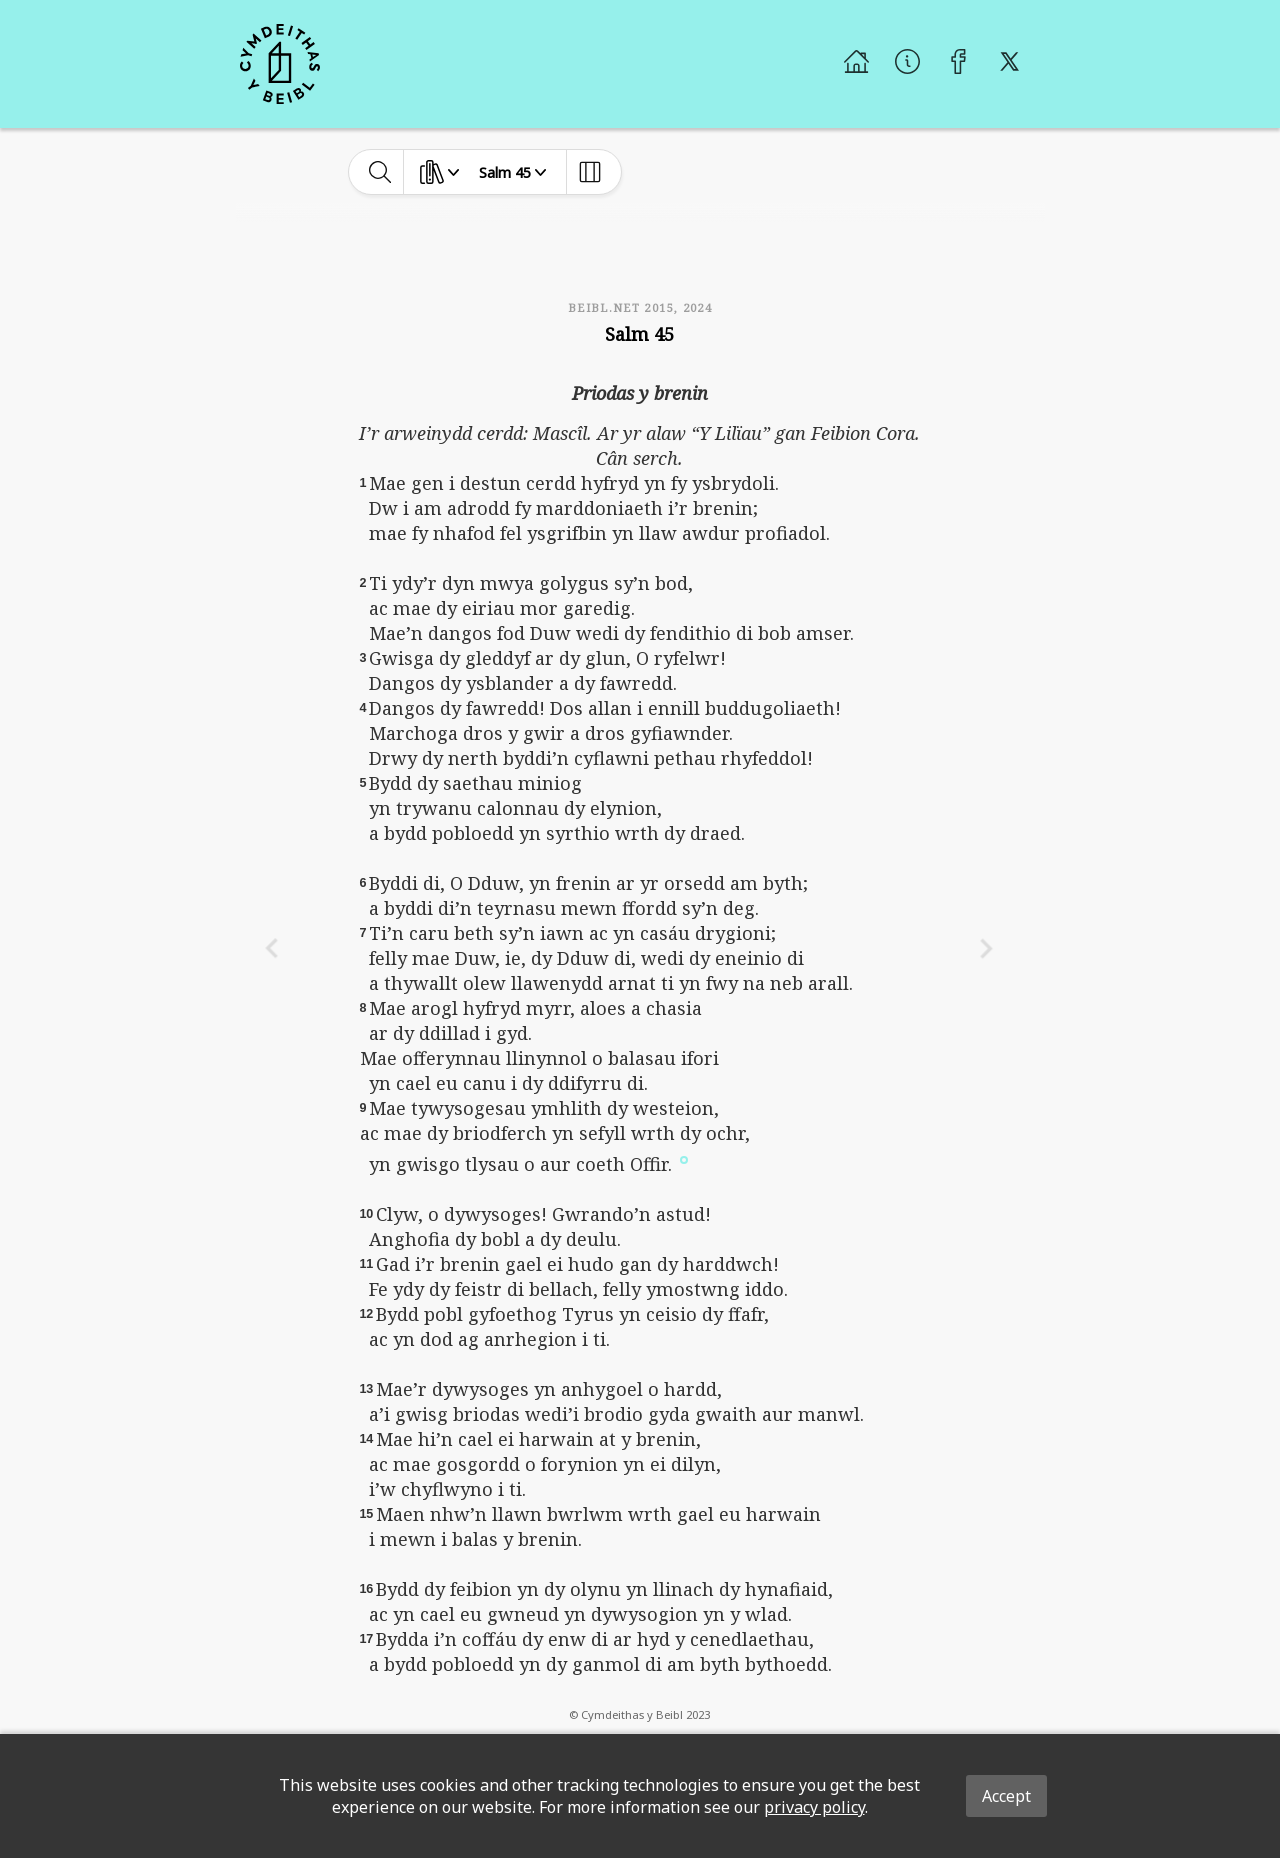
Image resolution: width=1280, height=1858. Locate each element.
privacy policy (814, 1807)
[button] (684, 1158)
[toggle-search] (380, 172)
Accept (1006, 1796)
